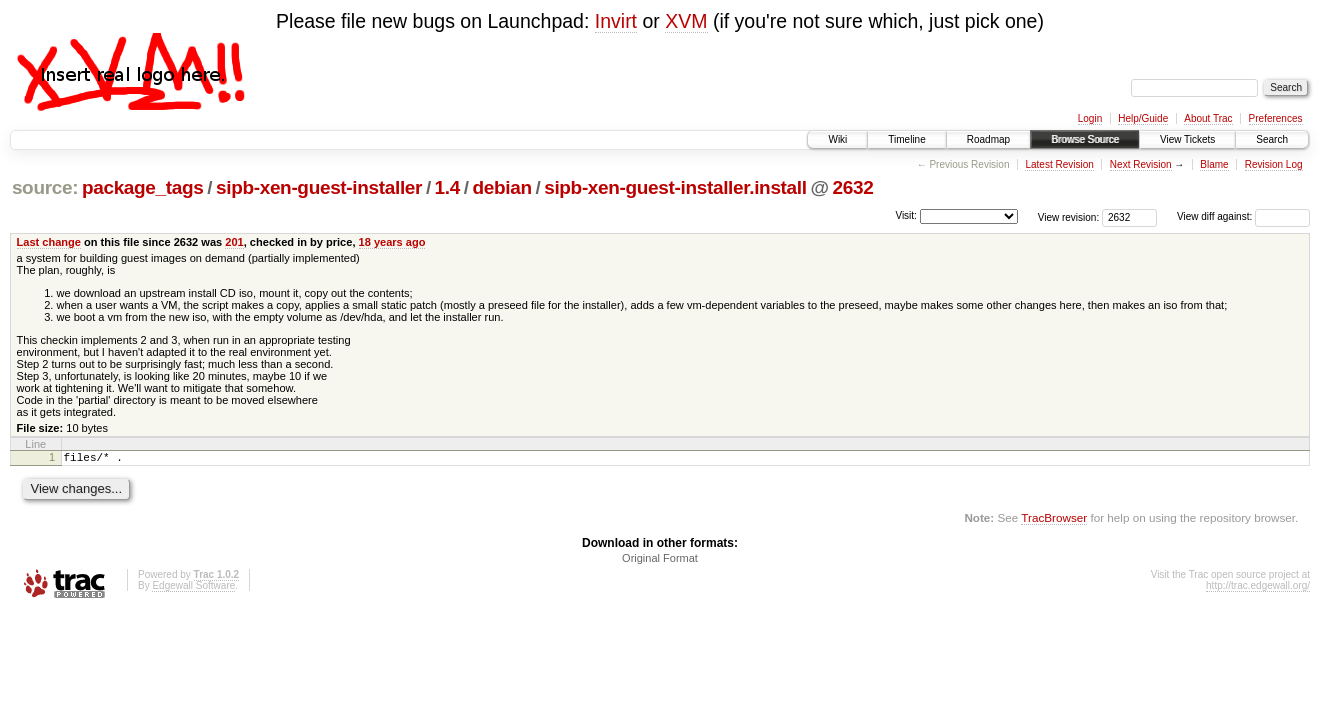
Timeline (906, 139)
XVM (686, 21)
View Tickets (1187, 139)
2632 (852, 187)
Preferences (1276, 118)
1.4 (447, 187)
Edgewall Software (193, 588)
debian (502, 187)
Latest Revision (1059, 164)
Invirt (616, 21)
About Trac (1208, 118)
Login (1090, 118)
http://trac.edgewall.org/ (1258, 588)
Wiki (837, 139)
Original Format (660, 561)
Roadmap (988, 139)
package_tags (143, 187)
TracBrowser (1054, 520)
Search (1272, 139)
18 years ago (392, 242)
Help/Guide (1143, 118)
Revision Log (1274, 164)
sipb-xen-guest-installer (319, 187)
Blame (1214, 164)
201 (234, 242)
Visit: (906, 215)
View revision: (1069, 216)
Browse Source (1085, 139)
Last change (49, 242)
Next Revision (1141, 164)
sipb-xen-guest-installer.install (675, 187)
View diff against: (1243, 216)
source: (45, 187)
